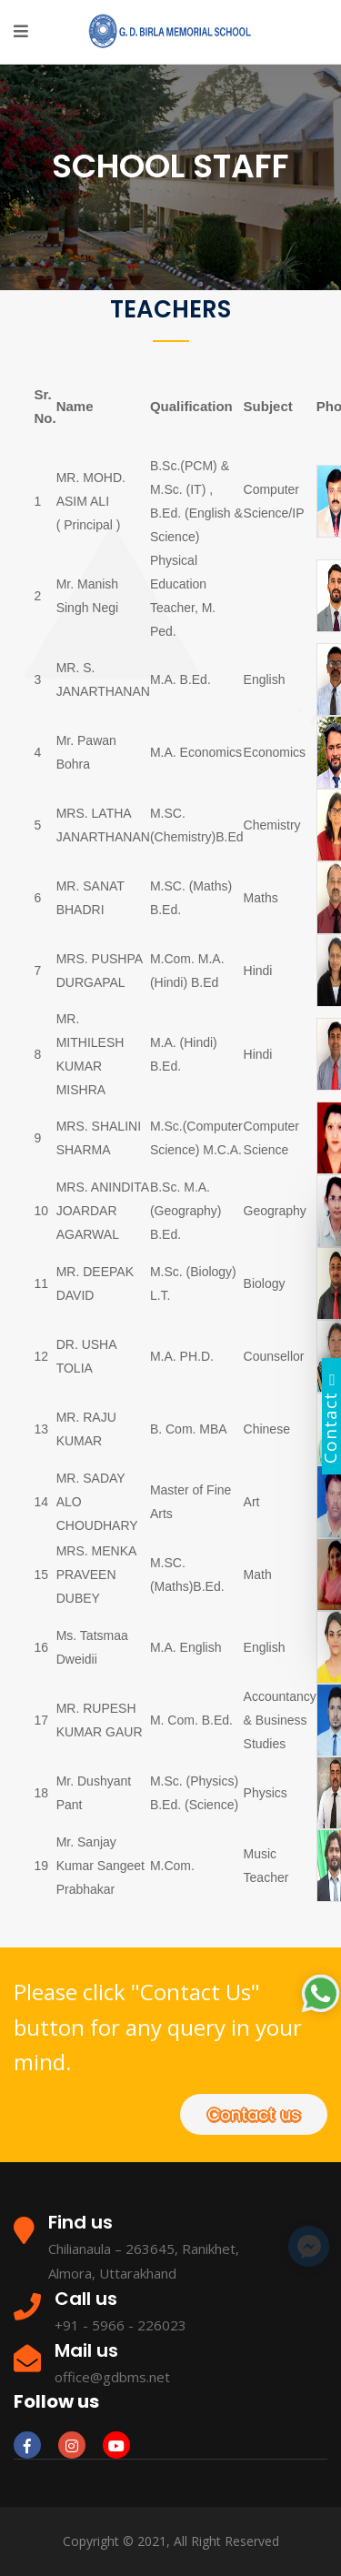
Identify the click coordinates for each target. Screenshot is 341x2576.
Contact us (253, 2114)
